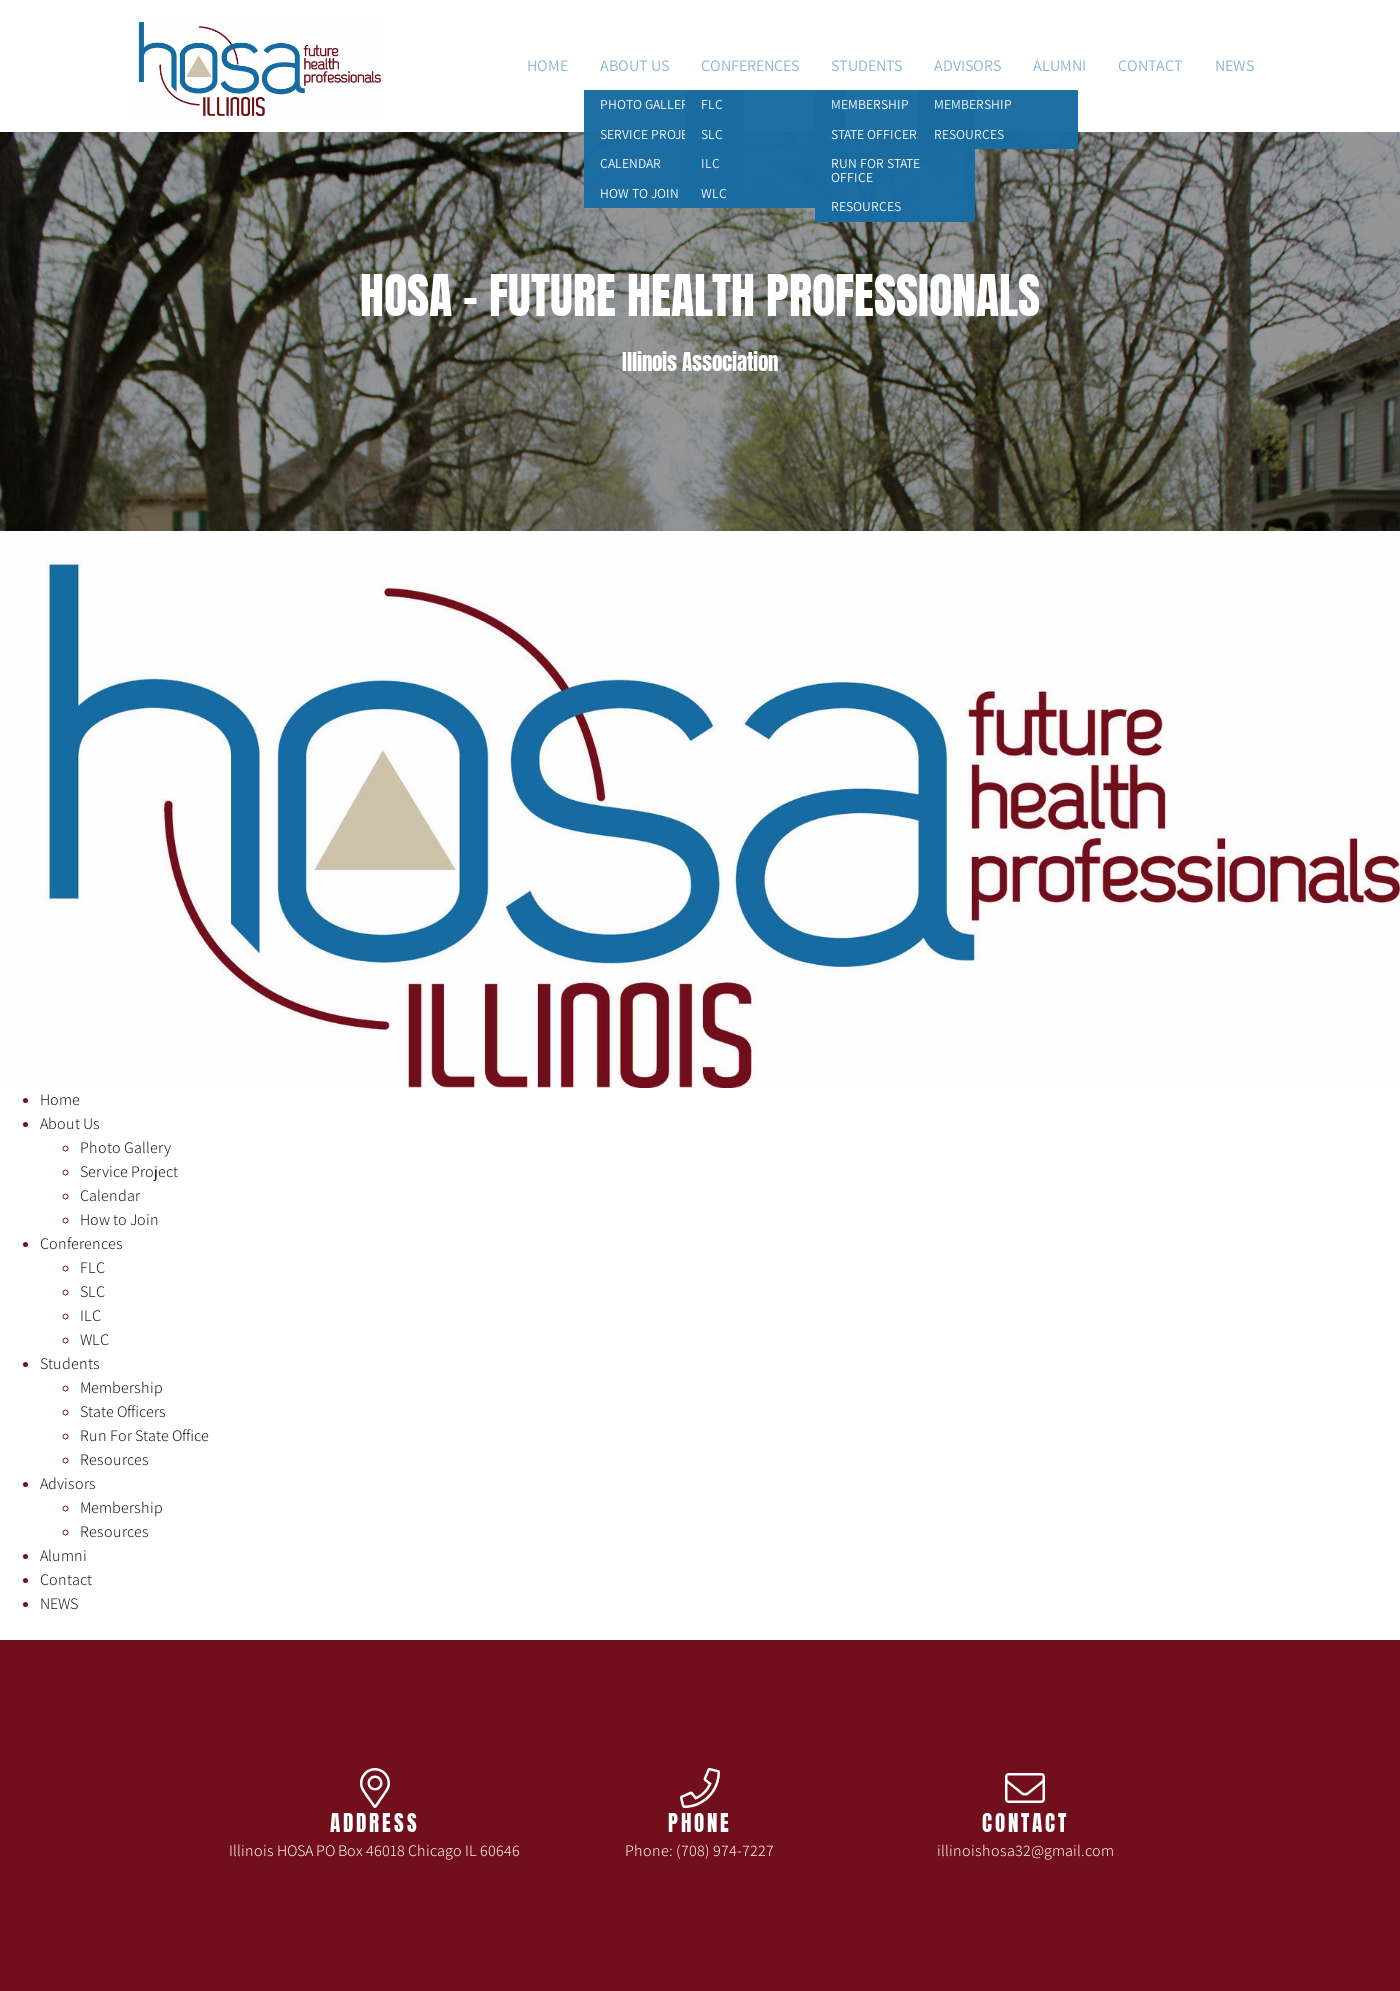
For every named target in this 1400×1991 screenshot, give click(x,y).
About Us (634, 65)
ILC (90, 1315)
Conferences (750, 65)
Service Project (129, 1171)
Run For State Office (144, 1435)
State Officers (123, 1411)
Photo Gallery (125, 1147)
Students (866, 65)
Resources (114, 1459)
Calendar (110, 1195)
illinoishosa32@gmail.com (1025, 1850)
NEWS (1234, 65)
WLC (94, 1339)
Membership (121, 1387)
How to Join (119, 1219)
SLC (92, 1291)
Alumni (1059, 65)
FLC (92, 1267)
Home (547, 65)
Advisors (967, 65)
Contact (1150, 65)
